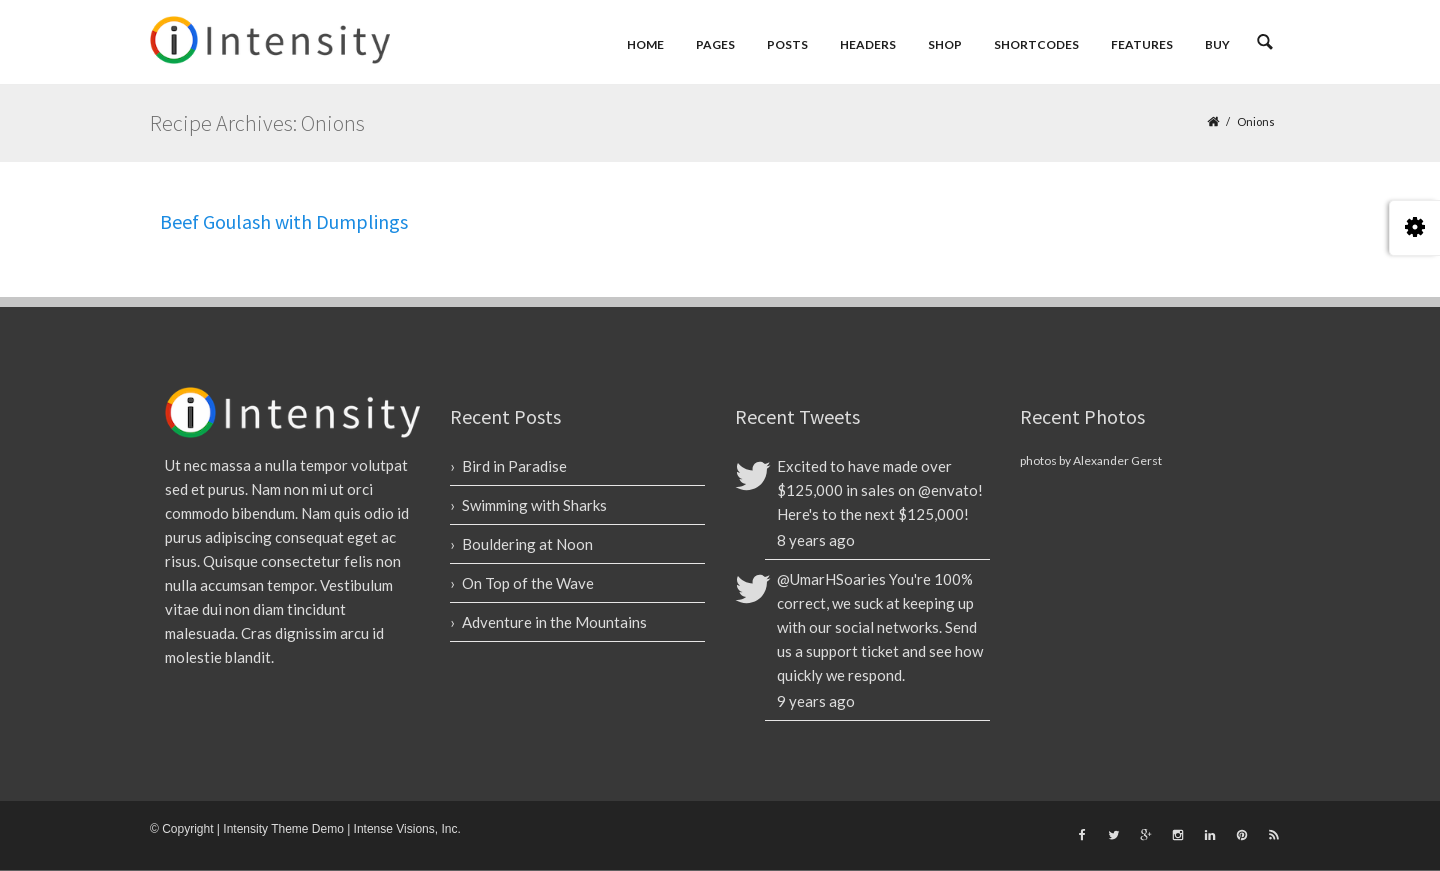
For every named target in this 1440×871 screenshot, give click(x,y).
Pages (715, 44)
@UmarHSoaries (831, 579)
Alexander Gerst (1117, 460)
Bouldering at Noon (527, 544)
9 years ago (816, 701)
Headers (868, 44)
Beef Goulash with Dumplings (284, 221)
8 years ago (816, 540)
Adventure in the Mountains (554, 622)
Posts (787, 44)
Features (1142, 44)
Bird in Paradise (514, 466)
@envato (948, 490)
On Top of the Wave (528, 583)
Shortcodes (1036, 44)
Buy (1217, 44)
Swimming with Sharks (534, 505)
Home (645, 44)
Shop (945, 44)
